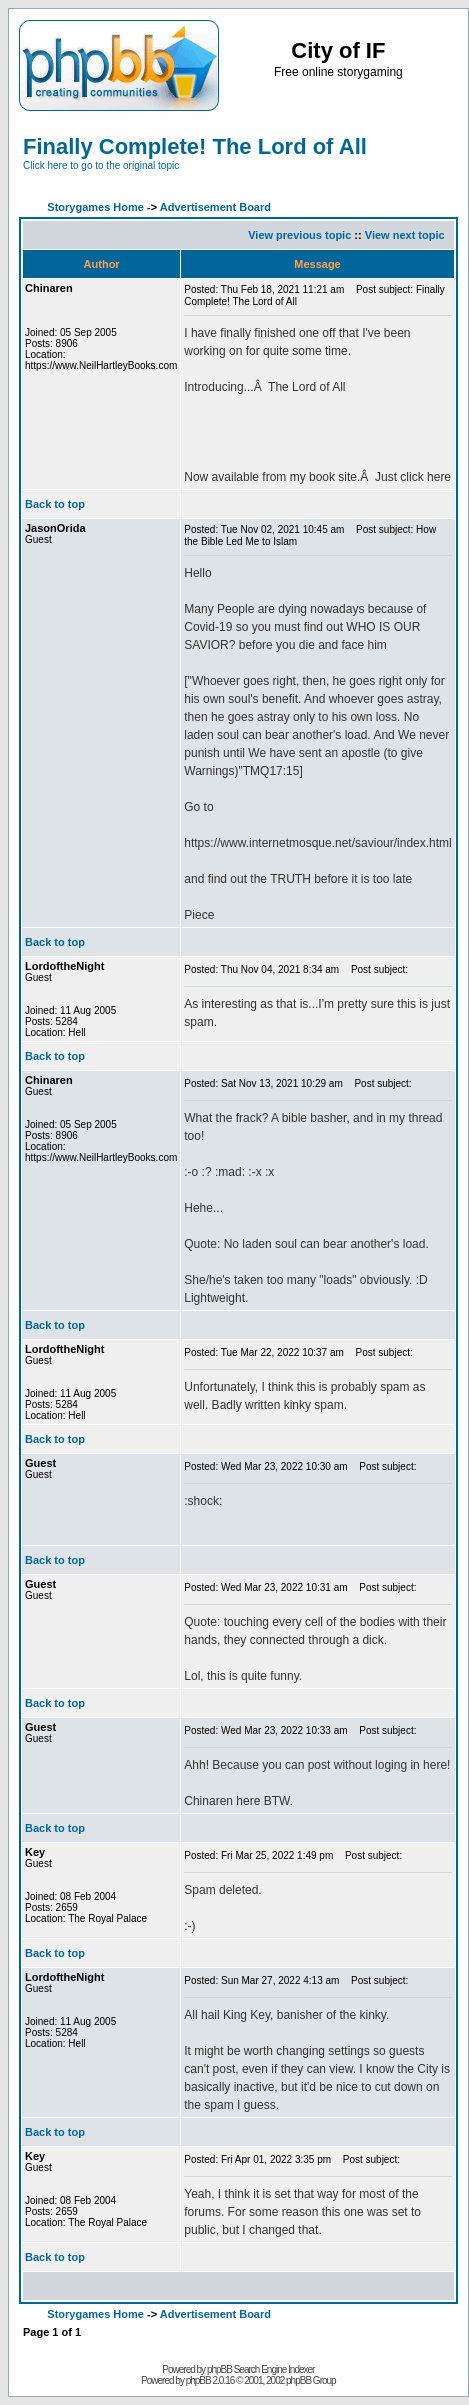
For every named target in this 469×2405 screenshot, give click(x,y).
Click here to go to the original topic (101, 165)
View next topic (405, 235)
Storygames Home (95, 207)
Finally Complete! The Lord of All (195, 146)
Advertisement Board (215, 207)
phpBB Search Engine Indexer (261, 2369)
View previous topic (299, 235)
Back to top (55, 504)
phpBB (198, 2380)
